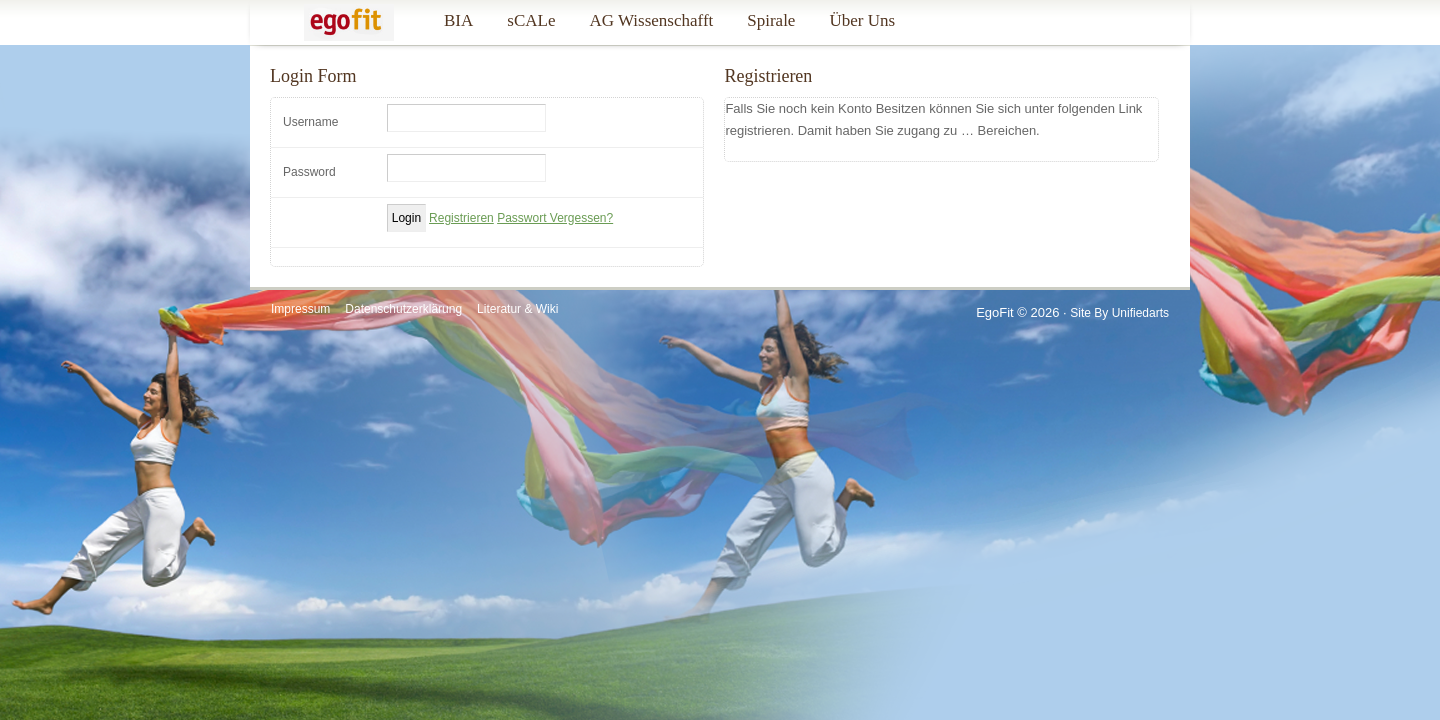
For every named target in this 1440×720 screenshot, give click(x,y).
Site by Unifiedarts (1119, 313)
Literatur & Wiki (517, 309)
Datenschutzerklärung (403, 309)
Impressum (300, 309)
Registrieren (461, 218)
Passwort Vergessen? (555, 218)
